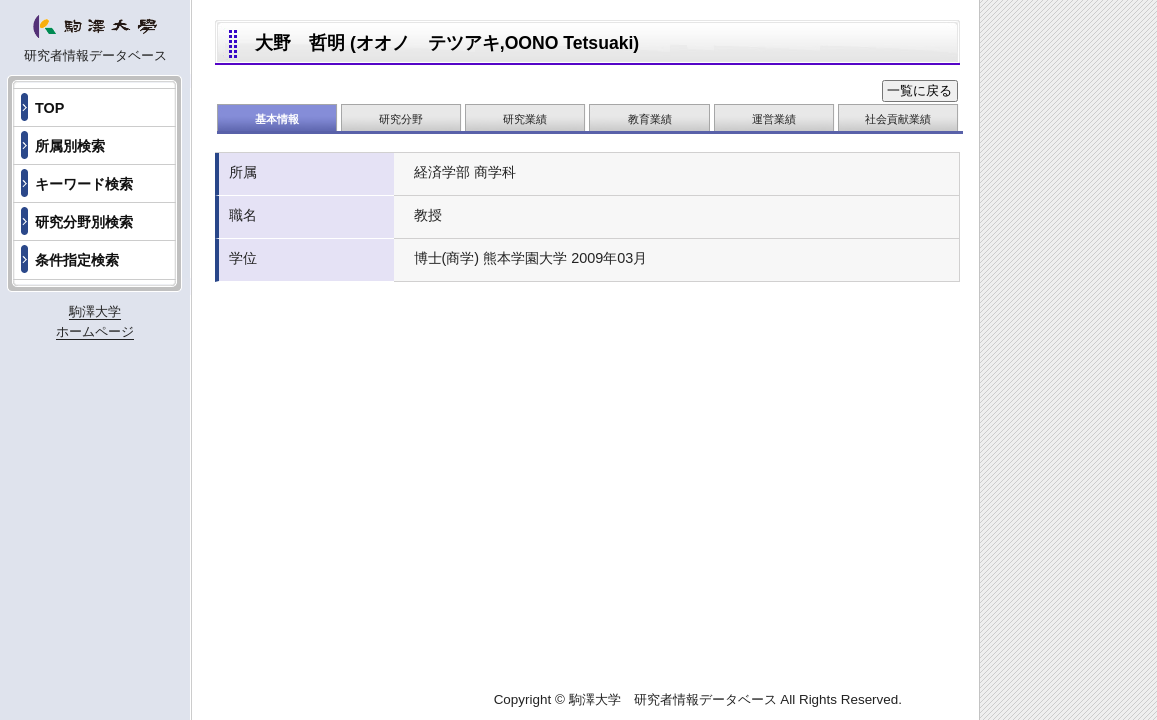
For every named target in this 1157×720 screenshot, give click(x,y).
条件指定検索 (77, 260)
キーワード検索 (84, 184)
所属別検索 (70, 146)
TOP (49, 108)
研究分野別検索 (84, 222)
